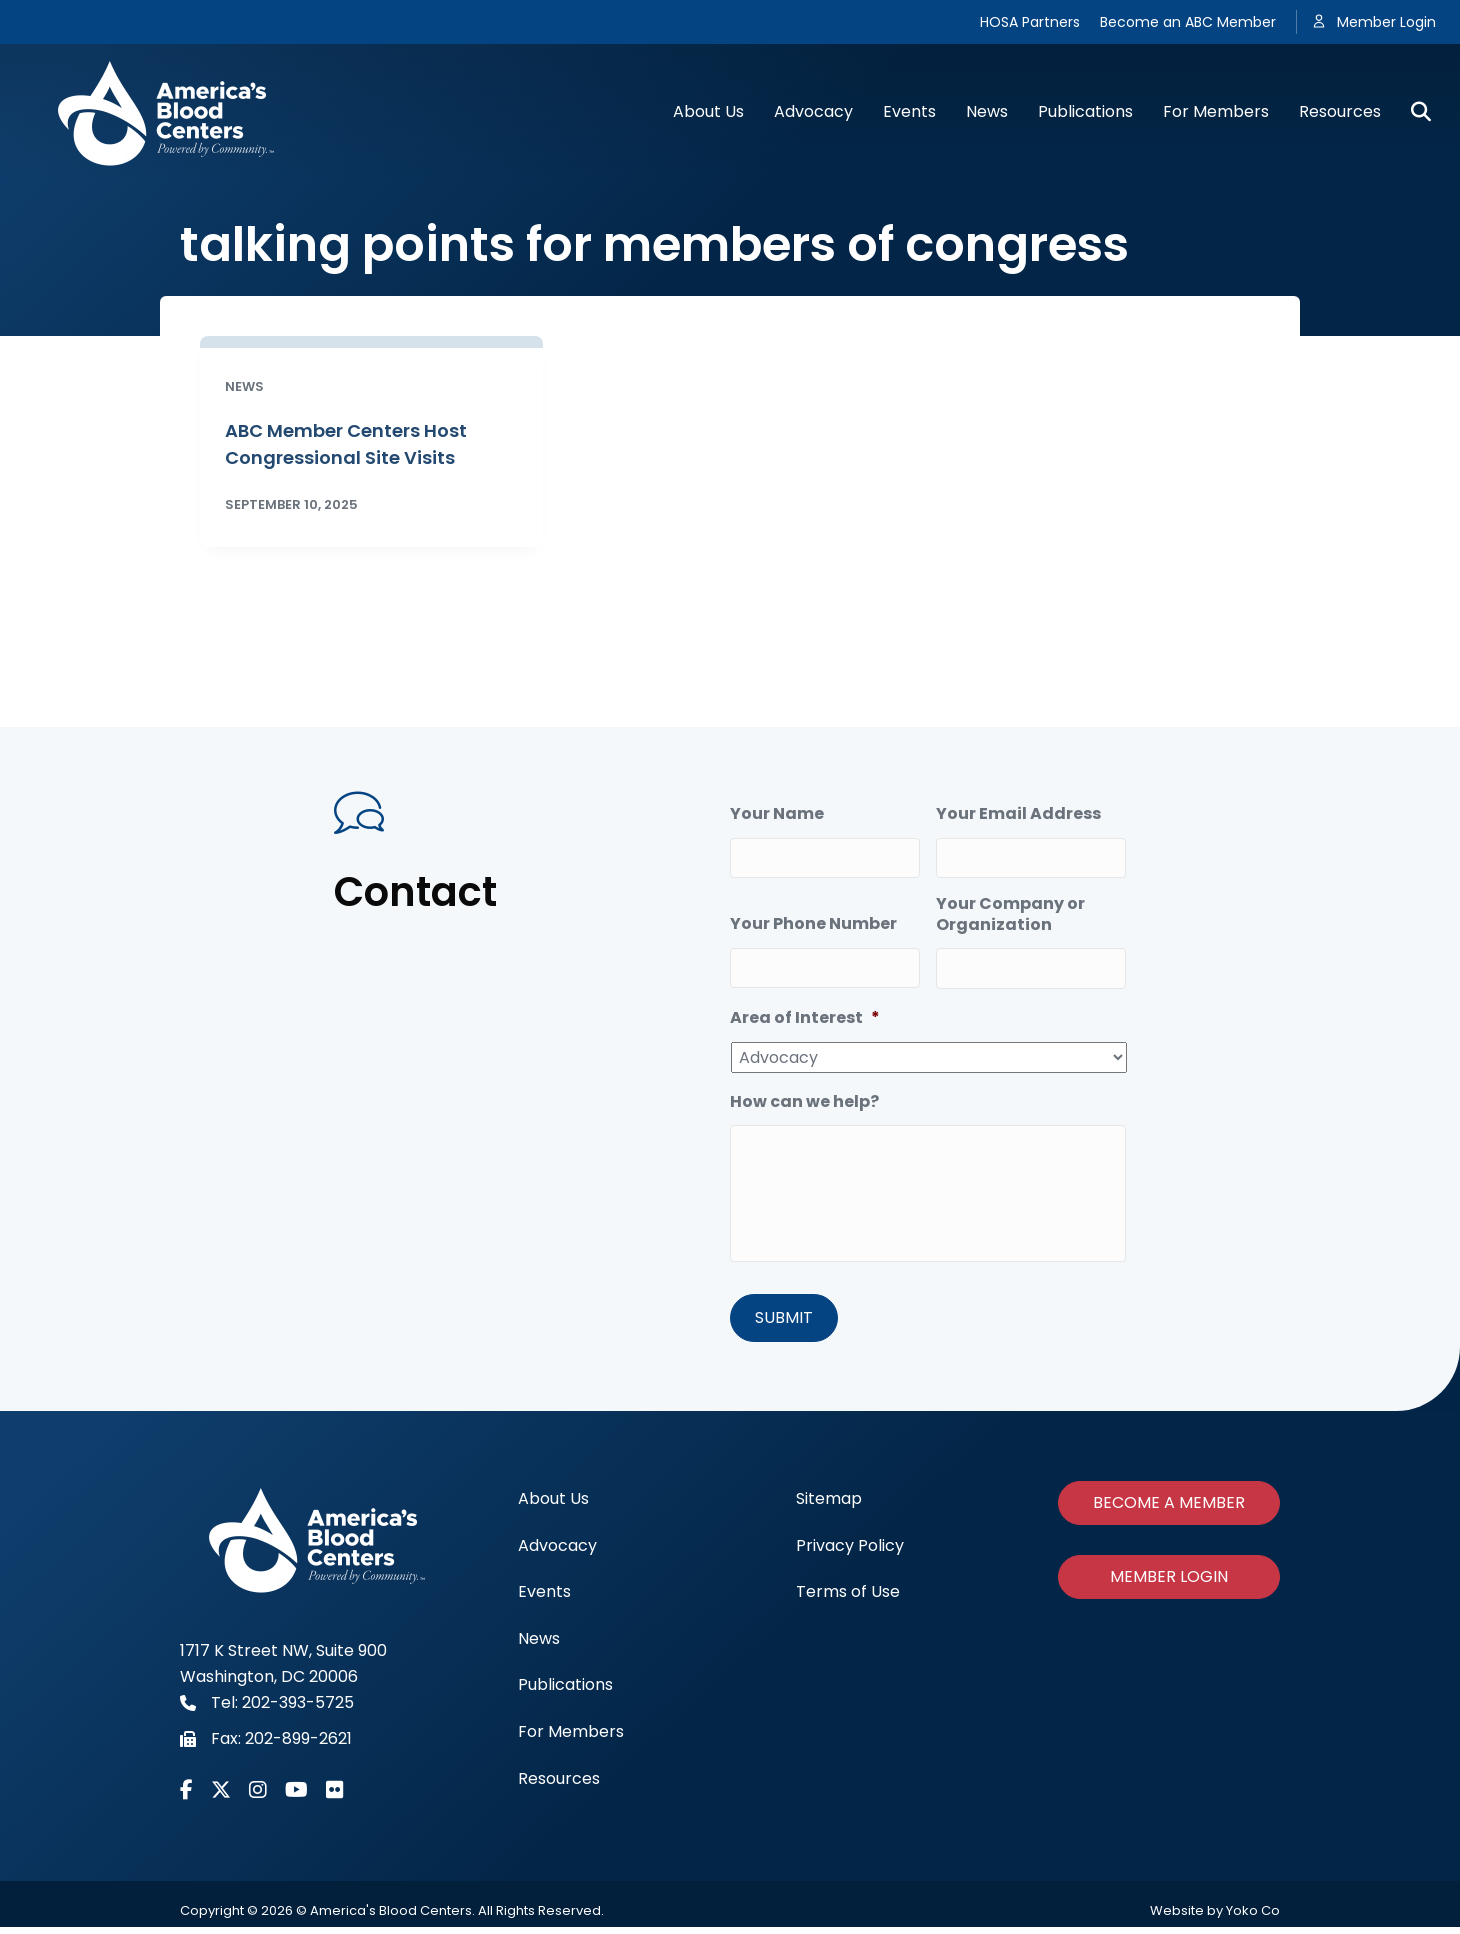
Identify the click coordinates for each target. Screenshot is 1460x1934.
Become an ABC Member (1188, 22)
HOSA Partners (1030, 22)
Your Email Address (1018, 814)
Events (909, 111)
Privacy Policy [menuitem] (850, 1551)
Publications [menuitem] (565, 1691)
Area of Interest (805, 1007)
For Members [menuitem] (571, 1738)
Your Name (777, 814)
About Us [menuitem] (553, 1505)
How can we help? (804, 1091)
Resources (1340, 111)
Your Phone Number (813, 918)
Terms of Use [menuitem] (848, 1598)
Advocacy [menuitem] (557, 1551)
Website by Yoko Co (1215, 1917)
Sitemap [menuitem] (829, 1505)
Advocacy (813, 111)
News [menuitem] (539, 1644)
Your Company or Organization (1010, 909)
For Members (1216, 111)
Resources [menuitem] (559, 1784)
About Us (708, 111)
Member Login (1386, 22)
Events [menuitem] (544, 1598)
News (987, 111)
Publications (1085, 111)
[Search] (1413, 112)
